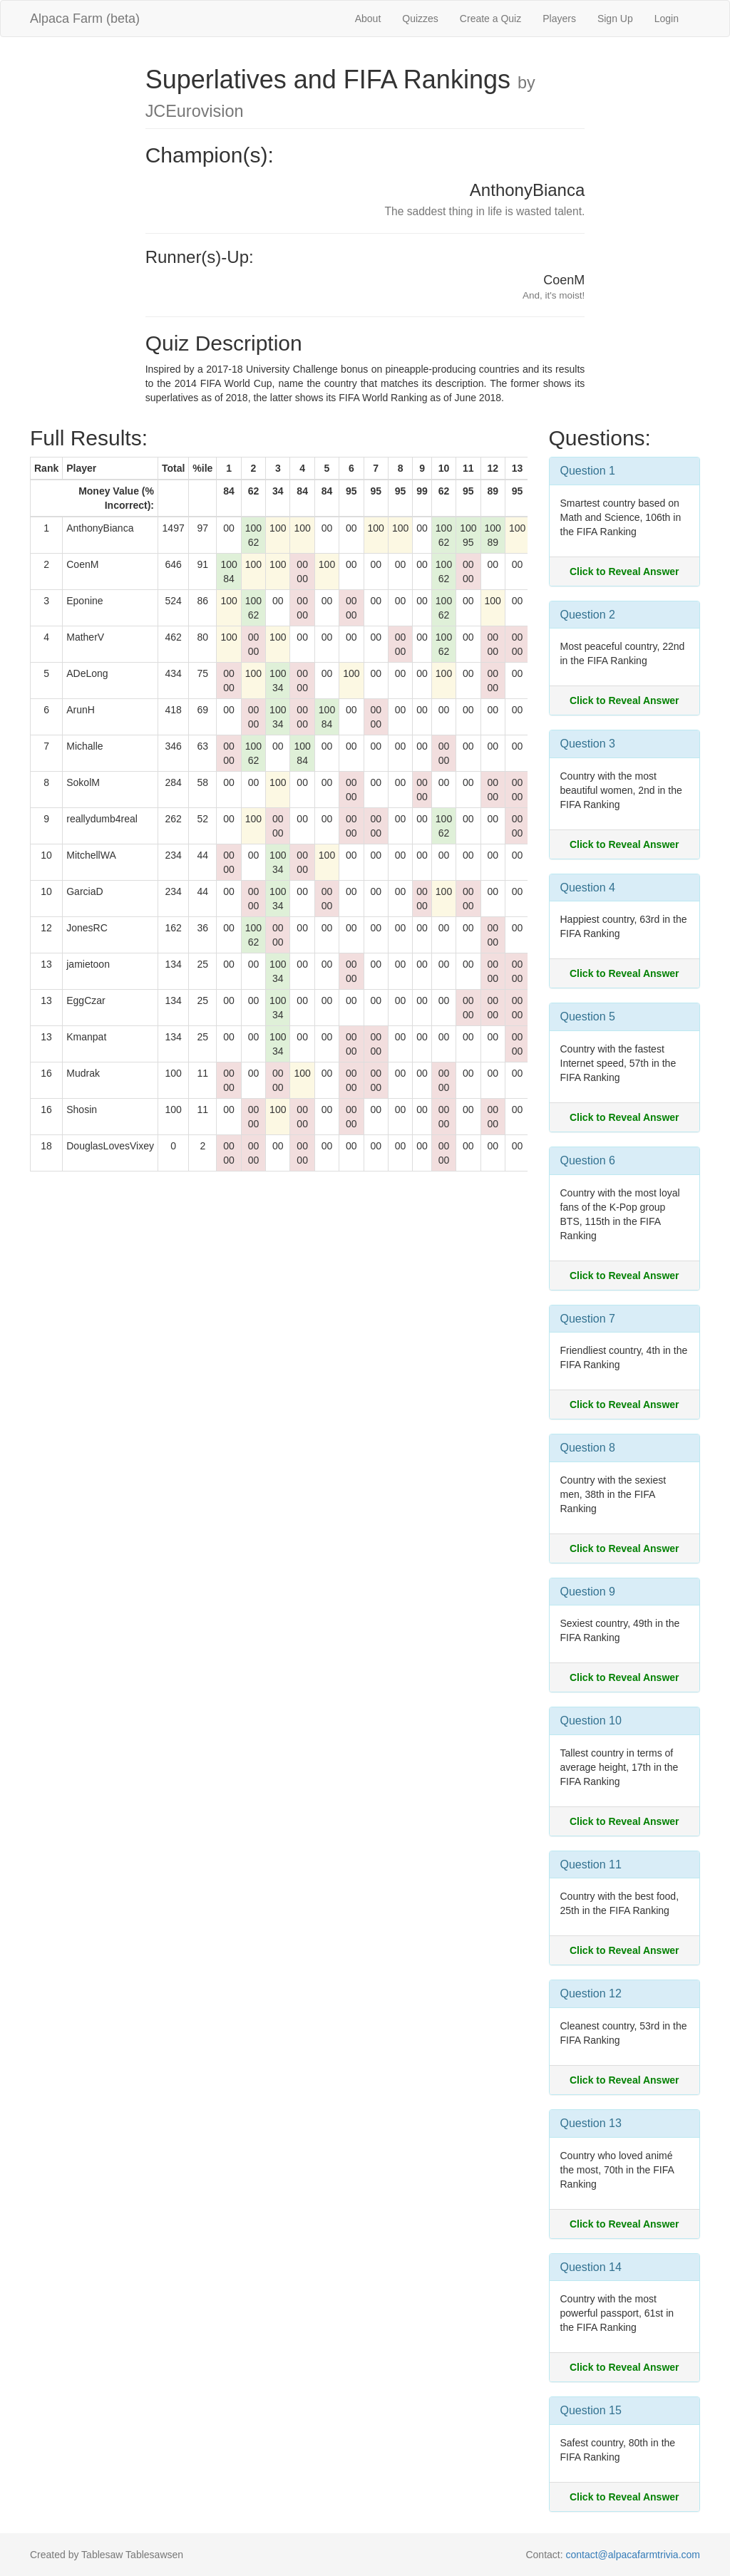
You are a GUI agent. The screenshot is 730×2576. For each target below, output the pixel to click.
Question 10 (591, 1720)
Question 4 (587, 887)
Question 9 (587, 1592)
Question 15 (591, 2410)
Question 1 (587, 471)
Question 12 (591, 1993)
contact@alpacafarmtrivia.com (632, 2554)
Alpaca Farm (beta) (85, 18)
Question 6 (587, 1160)
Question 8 (587, 1448)
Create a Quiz (490, 18)
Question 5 (587, 1016)
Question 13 (591, 2123)
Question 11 (591, 1864)
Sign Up (615, 18)
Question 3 (587, 744)
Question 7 (587, 1319)
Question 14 (591, 2267)
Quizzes (420, 18)
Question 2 (587, 615)
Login (666, 18)
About (368, 18)
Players (559, 18)
